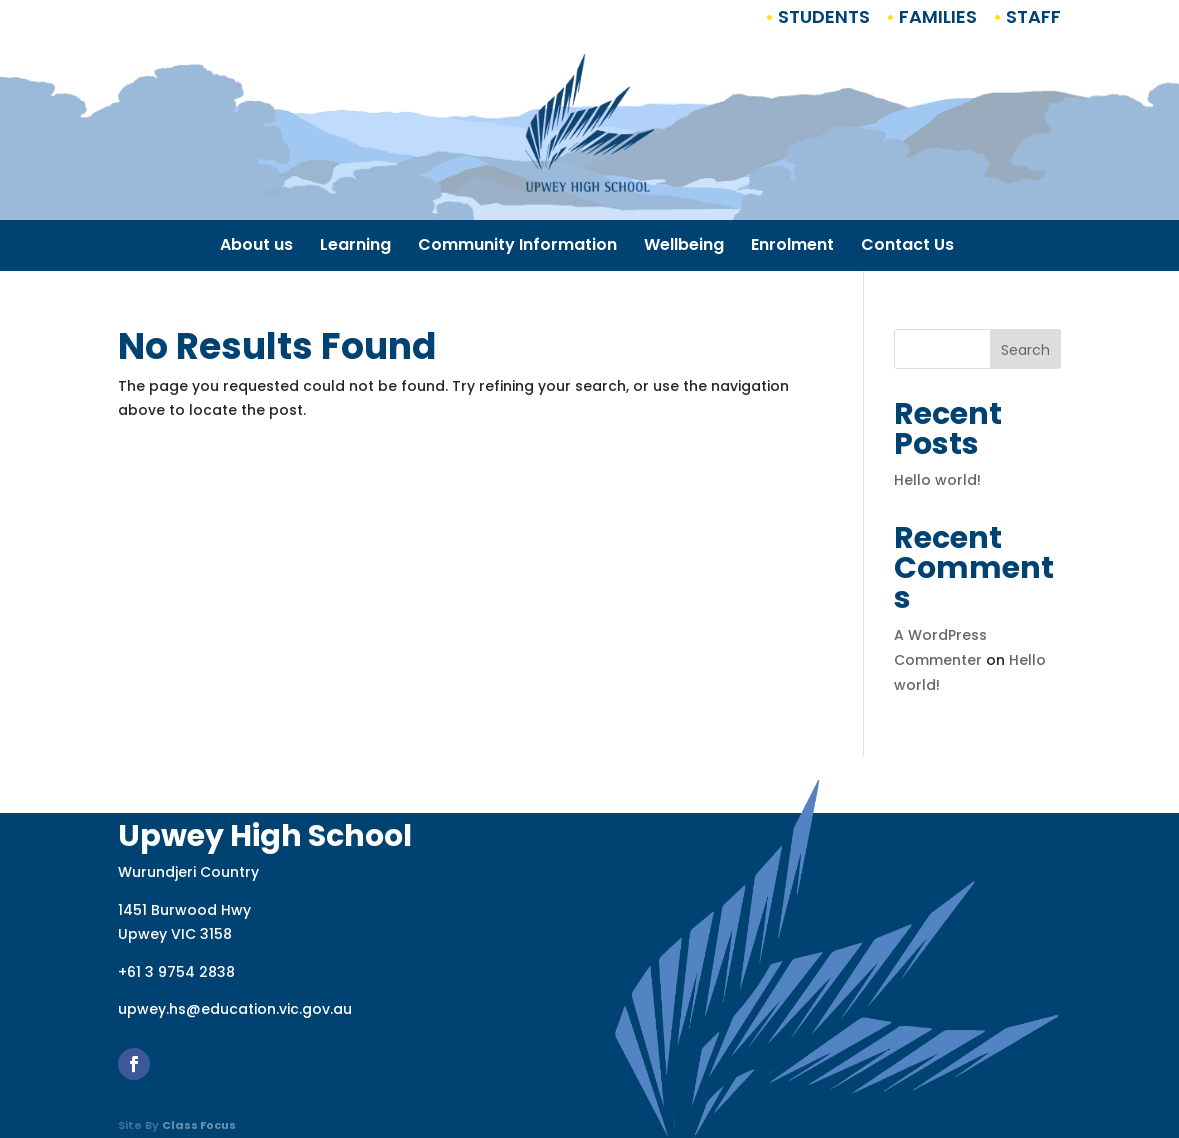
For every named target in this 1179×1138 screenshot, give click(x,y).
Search (1025, 350)
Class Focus (199, 1125)
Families (936, 16)
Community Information (517, 247)
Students (822, 16)
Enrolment (792, 247)
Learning (355, 247)
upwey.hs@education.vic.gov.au (235, 1009)
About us (256, 247)
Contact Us (907, 247)
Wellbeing (684, 247)
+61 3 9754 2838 (176, 972)
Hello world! (937, 480)
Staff (1031, 16)
